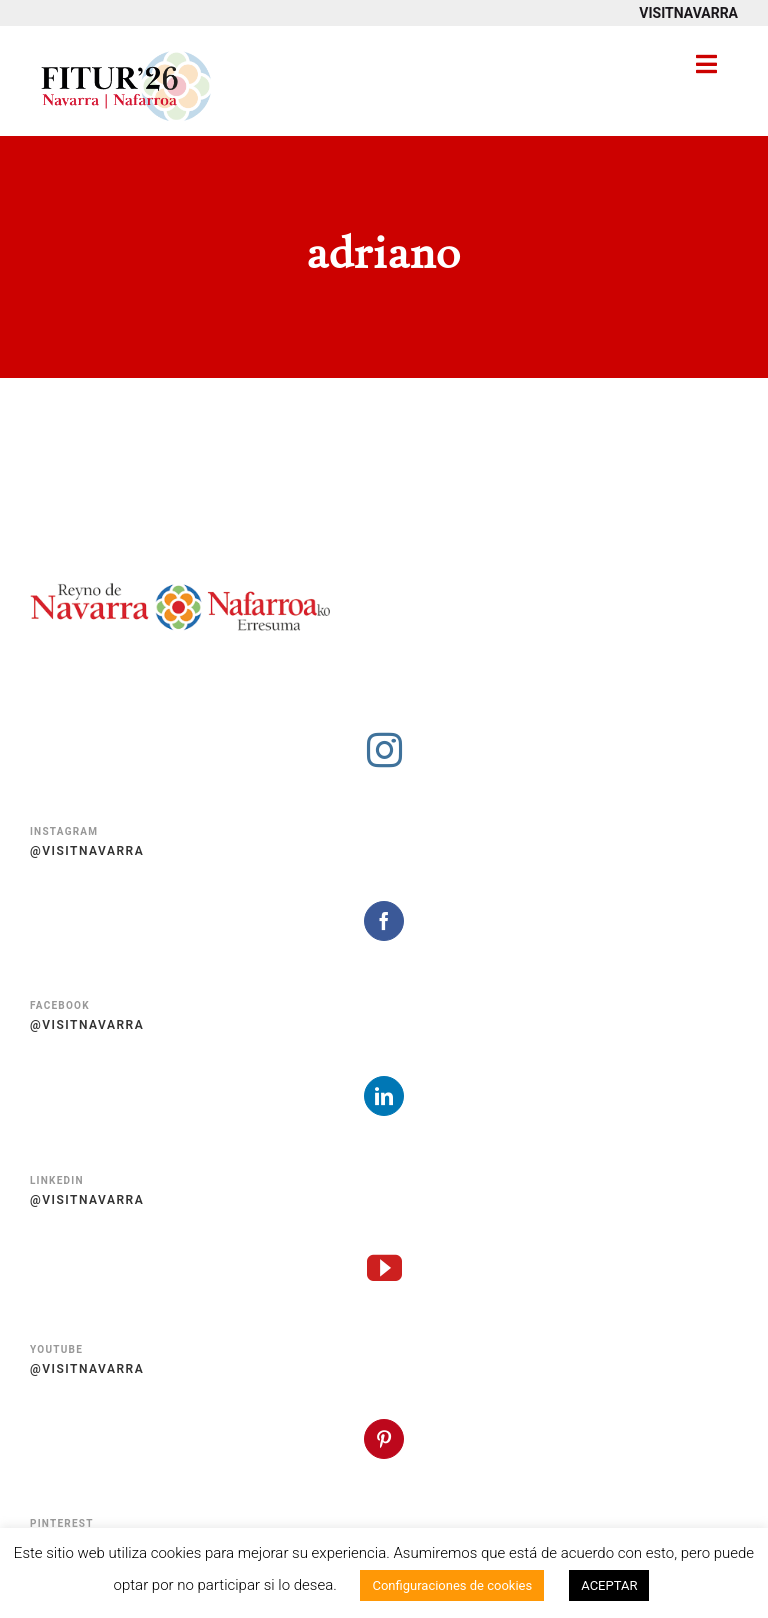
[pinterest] (384, 1439)
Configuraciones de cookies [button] (452, 1585)
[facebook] (384, 921)
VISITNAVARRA (688, 13)
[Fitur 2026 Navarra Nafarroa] (126, 49)
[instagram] (384, 749)
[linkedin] (384, 1096)
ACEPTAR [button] (609, 1585)
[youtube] (384, 1267)
